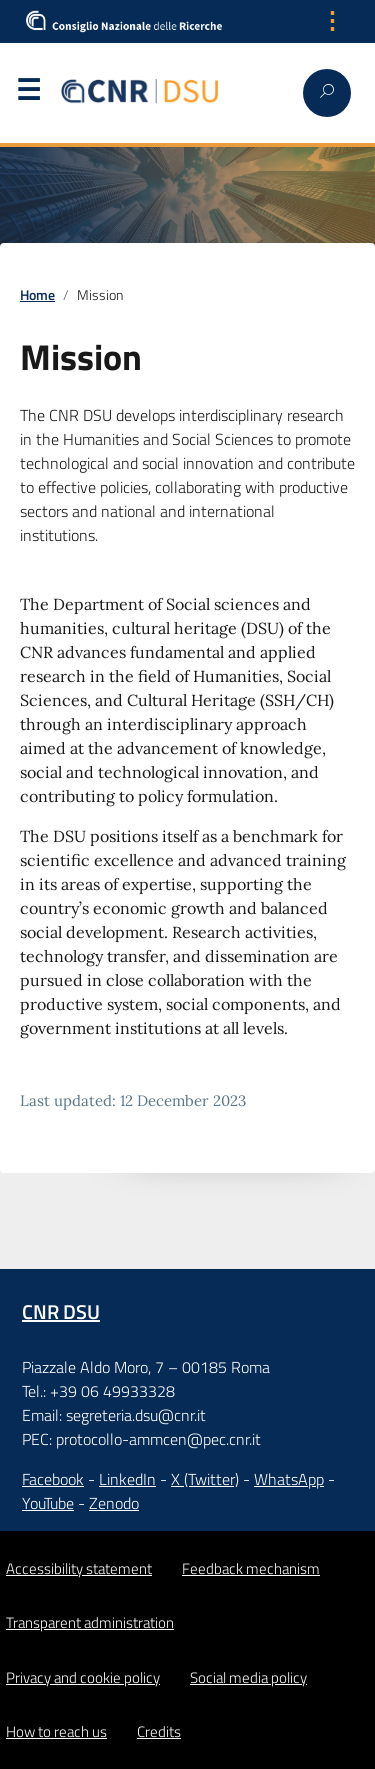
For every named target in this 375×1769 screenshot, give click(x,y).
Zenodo (114, 1503)
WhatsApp (289, 1479)
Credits (159, 1731)
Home (37, 295)
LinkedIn (127, 1479)
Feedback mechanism (251, 1568)
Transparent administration (90, 1622)
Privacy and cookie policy (83, 1677)
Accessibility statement (79, 1568)
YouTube (48, 1503)
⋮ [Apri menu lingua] (332, 21)
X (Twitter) (205, 1479)
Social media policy (248, 1677)
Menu (28, 94)
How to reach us (56, 1731)
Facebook (53, 1479)
